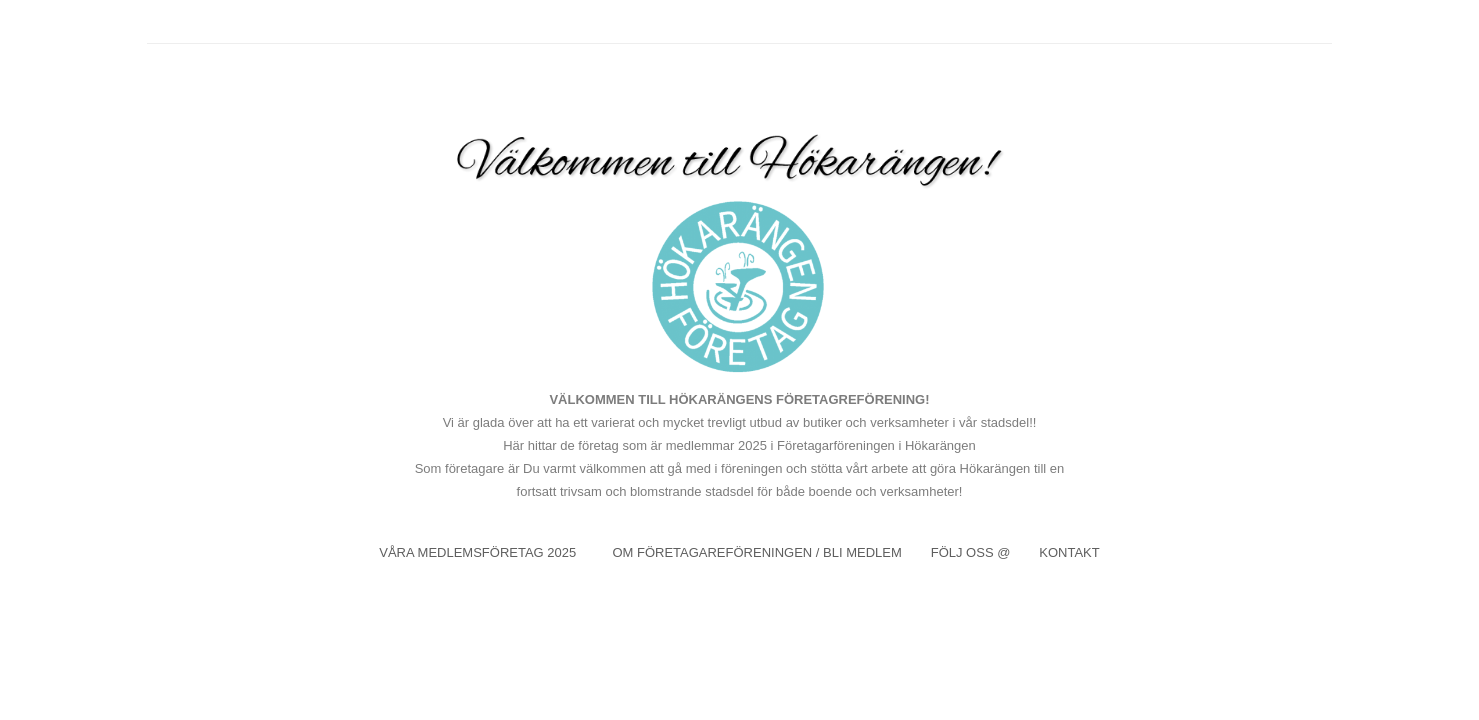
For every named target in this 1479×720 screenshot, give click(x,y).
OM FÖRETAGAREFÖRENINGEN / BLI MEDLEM (756, 552)
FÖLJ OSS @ (971, 552)
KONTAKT (1069, 552)
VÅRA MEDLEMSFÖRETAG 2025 (479, 552)
